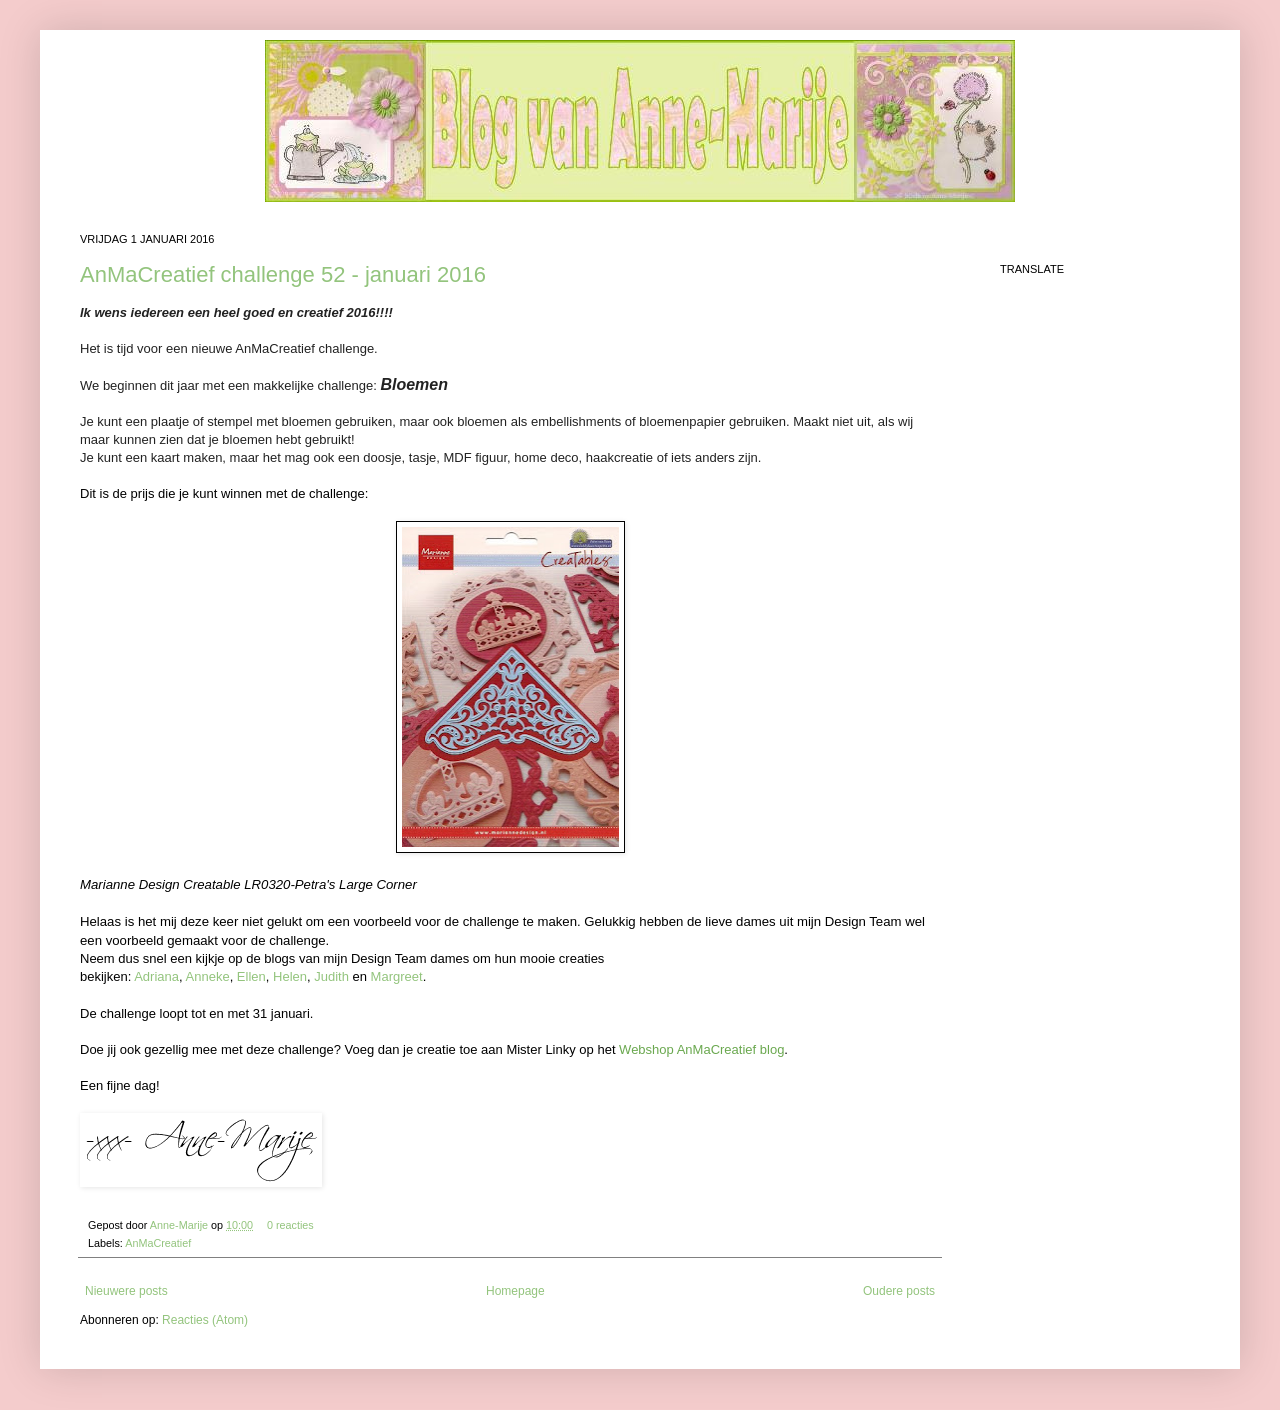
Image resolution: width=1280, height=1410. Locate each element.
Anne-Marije (180, 1225)
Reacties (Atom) (205, 1320)
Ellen (251, 976)
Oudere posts (899, 1291)
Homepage (515, 1291)
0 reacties (290, 1225)
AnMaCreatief (158, 1243)
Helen (290, 976)
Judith (331, 976)
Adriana (156, 976)
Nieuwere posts (126, 1291)
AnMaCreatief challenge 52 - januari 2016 (283, 274)
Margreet (397, 976)
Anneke (208, 976)
